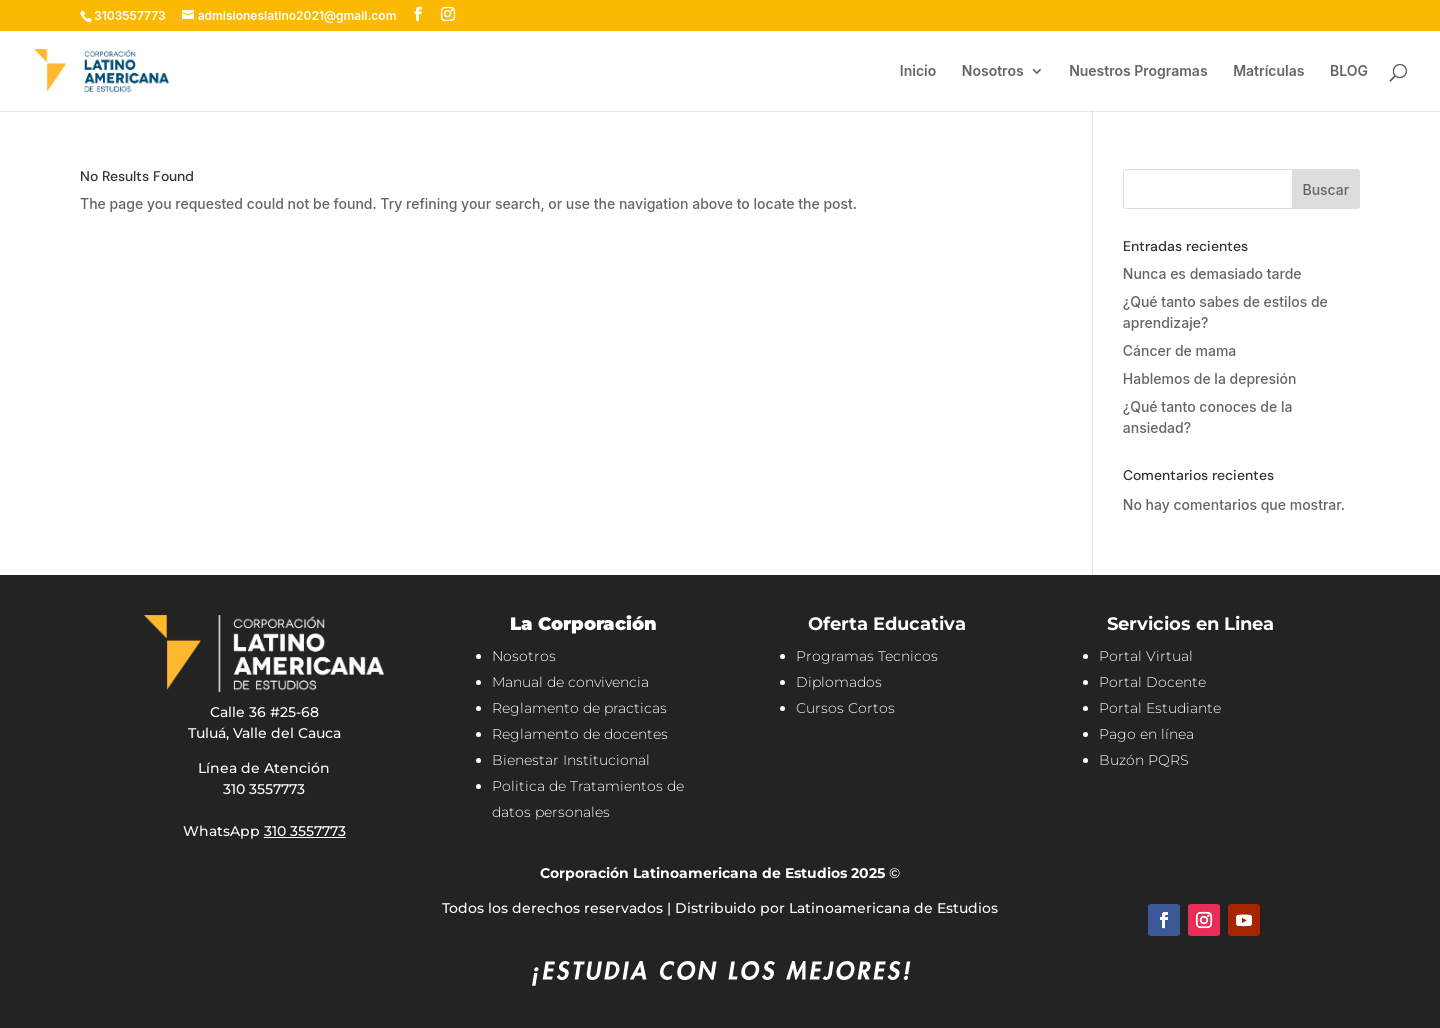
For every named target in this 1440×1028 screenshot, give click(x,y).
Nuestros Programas (1138, 71)
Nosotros (993, 71)
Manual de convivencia (570, 682)
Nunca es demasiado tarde (1212, 273)
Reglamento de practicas (579, 708)
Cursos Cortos (845, 708)
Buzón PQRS (1144, 760)
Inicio (918, 71)
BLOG (1349, 71)
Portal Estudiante (1160, 708)
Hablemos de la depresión (1210, 378)
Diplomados (839, 682)
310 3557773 (305, 831)
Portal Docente (1152, 682)
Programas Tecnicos (867, 656)
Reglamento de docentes (580, 734)
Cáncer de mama (1179, 350)
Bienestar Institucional (571, 760)
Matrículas (1268, 71)
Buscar (1325, 189)
